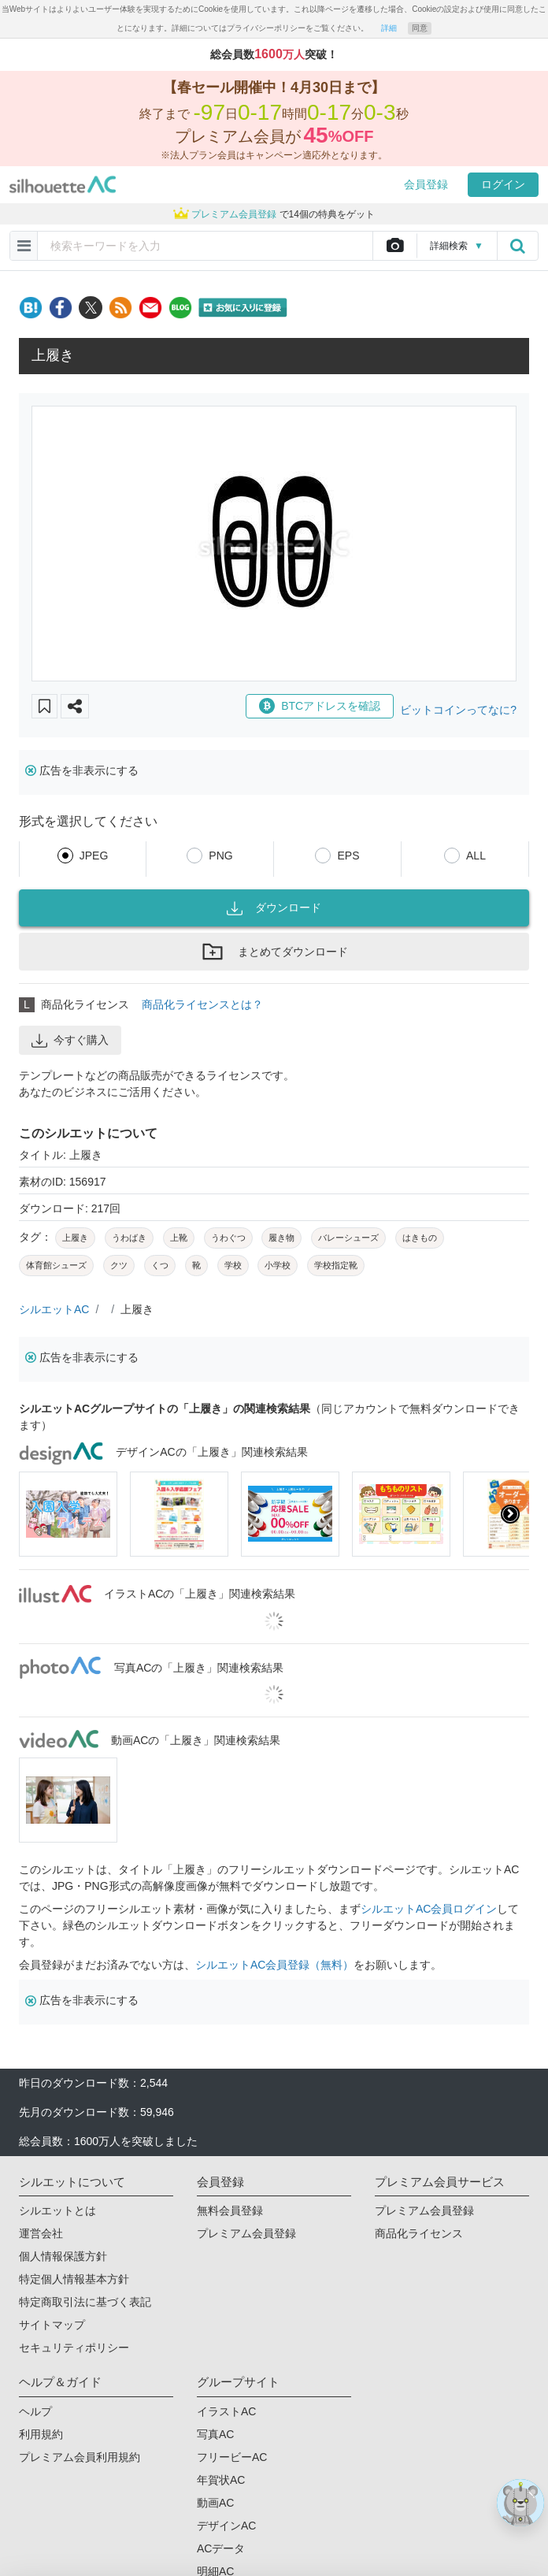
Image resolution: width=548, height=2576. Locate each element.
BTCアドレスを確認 (319, 706)
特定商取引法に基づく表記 (85, 2302)
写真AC (215, 2434)
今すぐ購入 (70, 1041)
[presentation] (510, 1514)
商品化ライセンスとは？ (202, 1004)
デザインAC (226, 2525)
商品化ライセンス (419, 2233)
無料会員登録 (230, 2210)
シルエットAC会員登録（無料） (274, 1964)
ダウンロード (274, 908)
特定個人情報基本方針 (74, 2279)
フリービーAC (232, 2457)
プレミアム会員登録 (246, 2233)
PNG (220, 855)
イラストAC (226, 2411)
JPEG (94, 855)
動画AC (215, 2502)
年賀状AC (221, 2480)
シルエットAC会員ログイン (429, 1908)
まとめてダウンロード (274, 951)
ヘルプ (35, 2411)
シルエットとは (57, 2210)
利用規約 (41, 2434)
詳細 (389, 28)
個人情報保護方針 (63, 2256)
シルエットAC (54, 1309)
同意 (420, 28)
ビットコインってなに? (458, 709)
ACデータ (221, 2548)
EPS (348, 855)
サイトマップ (52, 2324)
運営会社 (41, 2233)
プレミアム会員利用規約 (79, 2457)
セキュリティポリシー (74, 2347)
